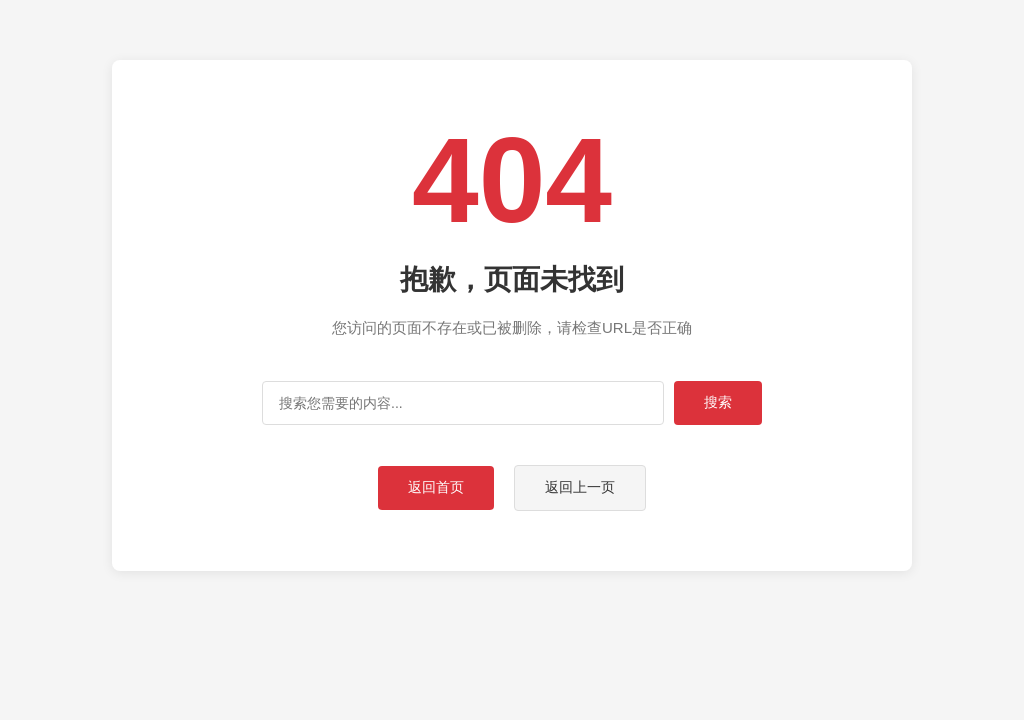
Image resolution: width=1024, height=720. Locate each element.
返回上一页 (580, 487)
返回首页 (436, 487)
